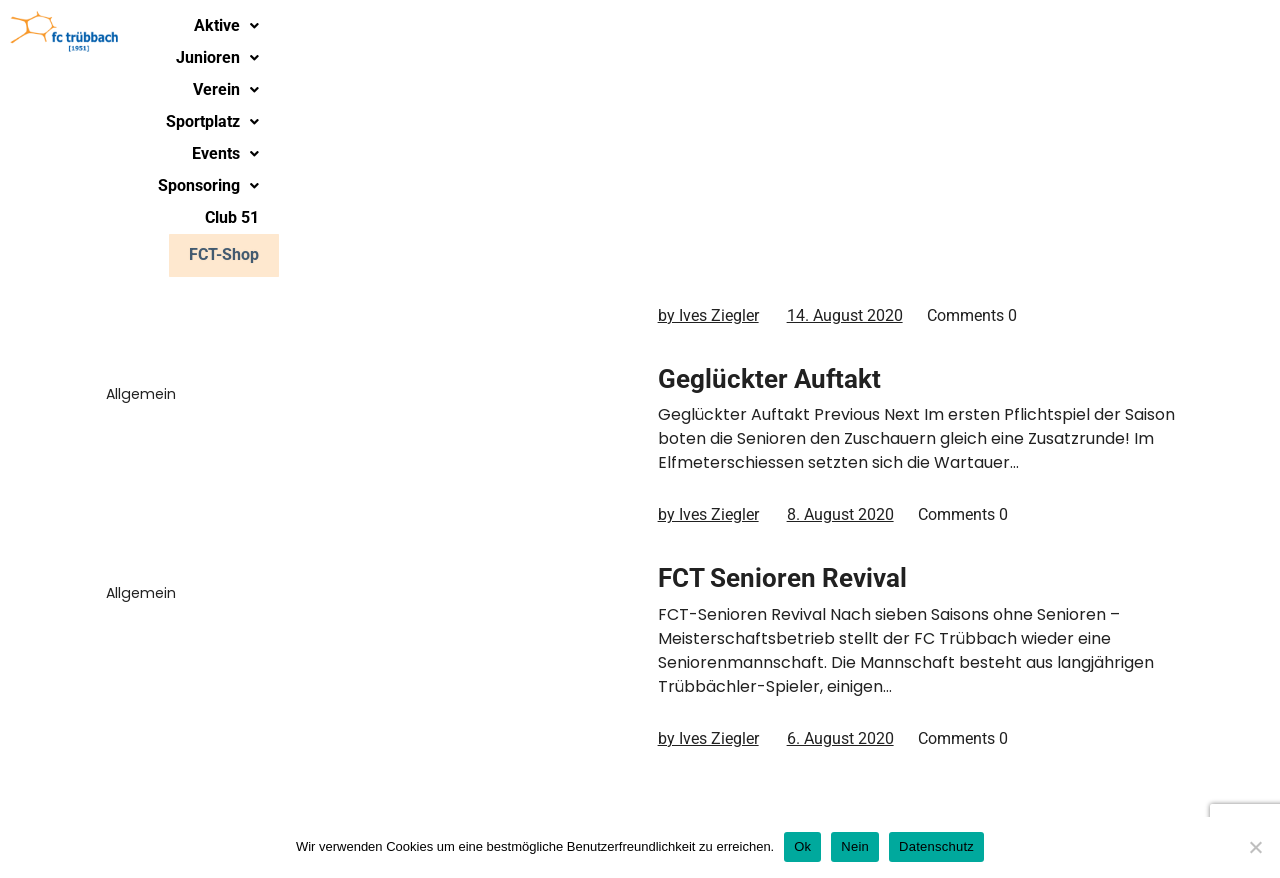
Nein (855, 846)
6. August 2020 (840, 738)
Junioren (523, 34)
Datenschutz (936, 846)
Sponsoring (1001, 34)
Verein (638, 34)
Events (877, 34)
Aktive (409, 34)
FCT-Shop (1218, 34)
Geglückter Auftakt (769, 379)
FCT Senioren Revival (782, 578)
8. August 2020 (840, 514)
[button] (409, 35)
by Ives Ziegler (708, 315)
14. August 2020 (845, 315)
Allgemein (140, 194)
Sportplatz (757, 34)
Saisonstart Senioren (782, 179)
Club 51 (1119, 34)
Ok (802, 846)
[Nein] (1255, 847)
